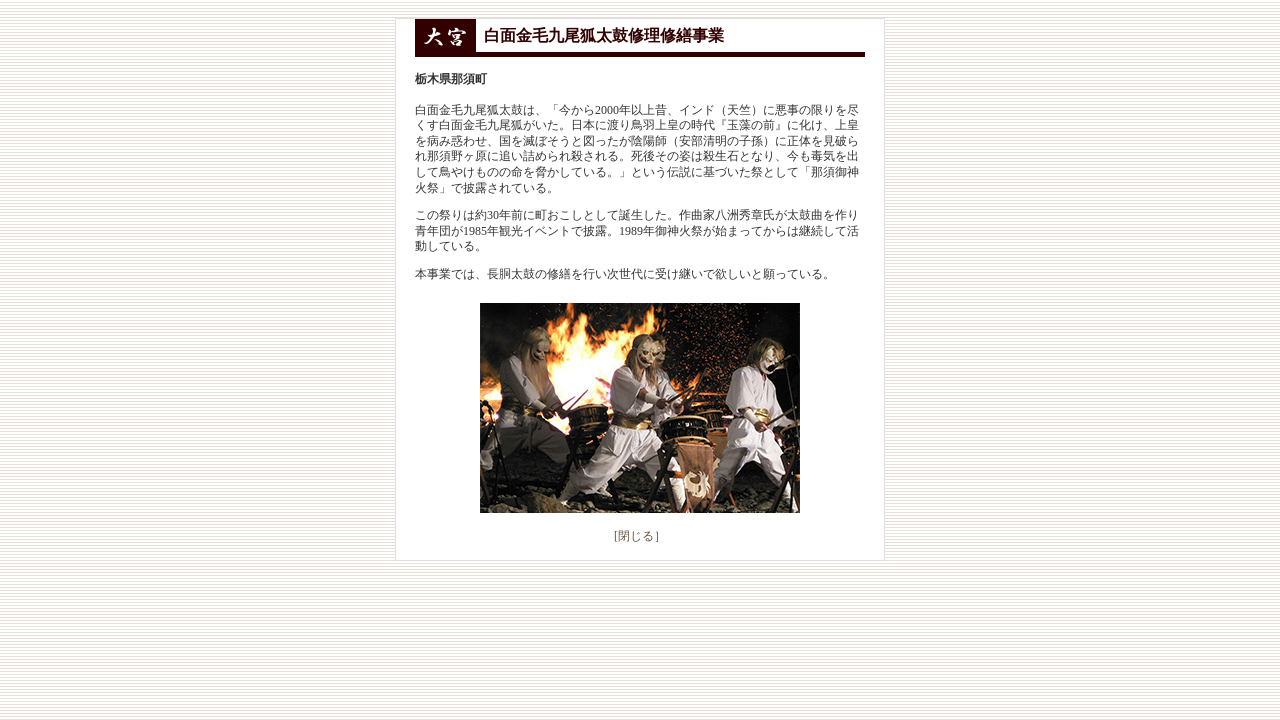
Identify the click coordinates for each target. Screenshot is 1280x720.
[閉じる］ (640, 536)
